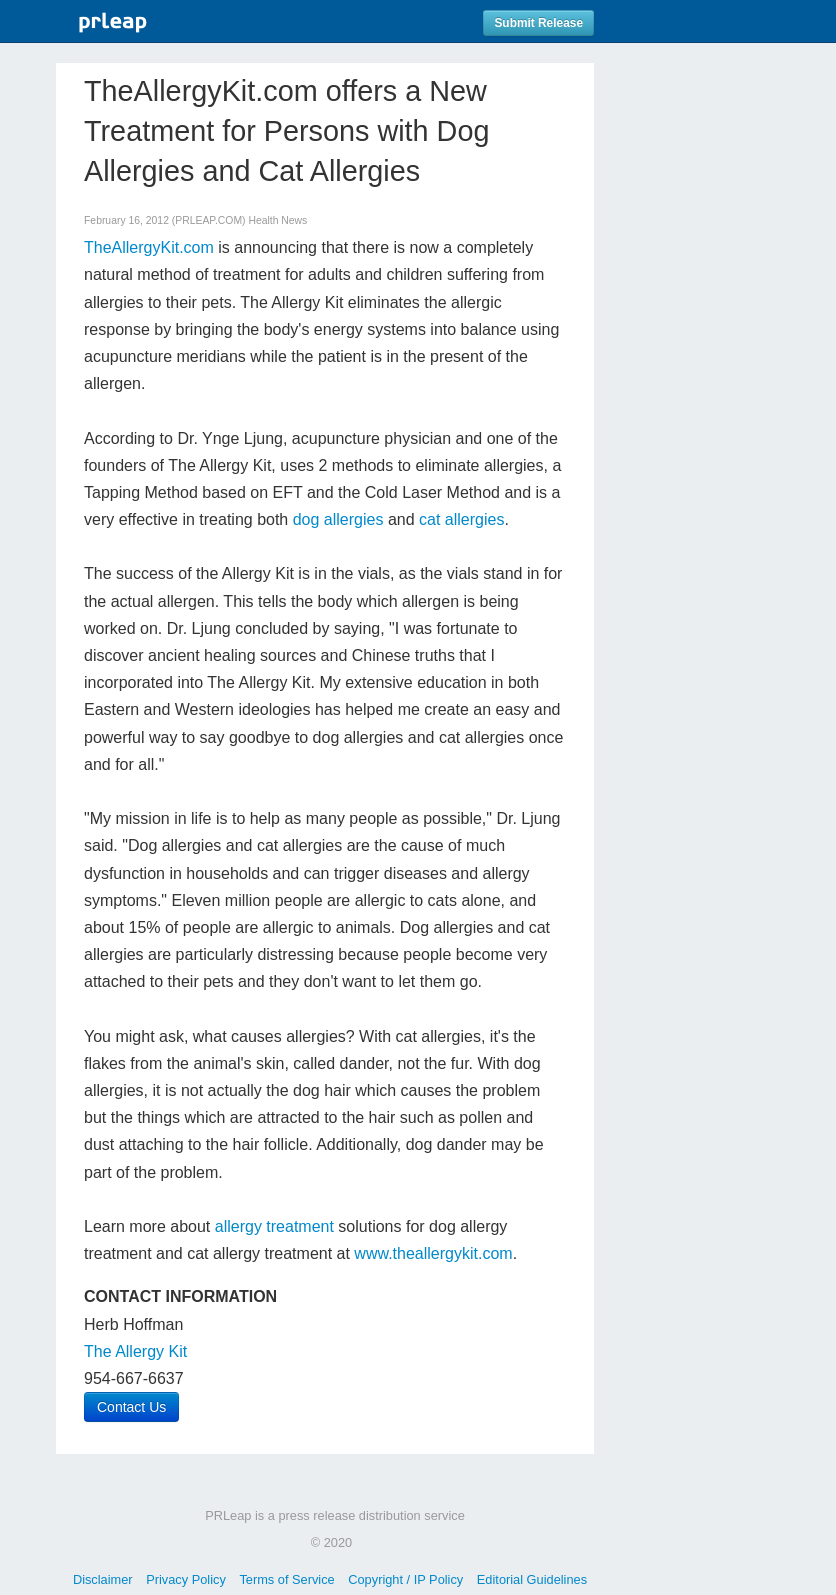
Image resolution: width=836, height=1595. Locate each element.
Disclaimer (103, 1579)
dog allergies (340, 519)
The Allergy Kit (135, 1351)
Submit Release (538, 23)
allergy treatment (274, 1226)
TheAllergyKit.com (149, 247)
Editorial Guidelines (532, 1579)
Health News (277, 220)
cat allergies (461, 519)
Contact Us (131, 1407)
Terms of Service (286, 1579)
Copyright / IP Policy (405, 1579)
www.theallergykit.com (433, 1253)
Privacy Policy (186, 1579)
